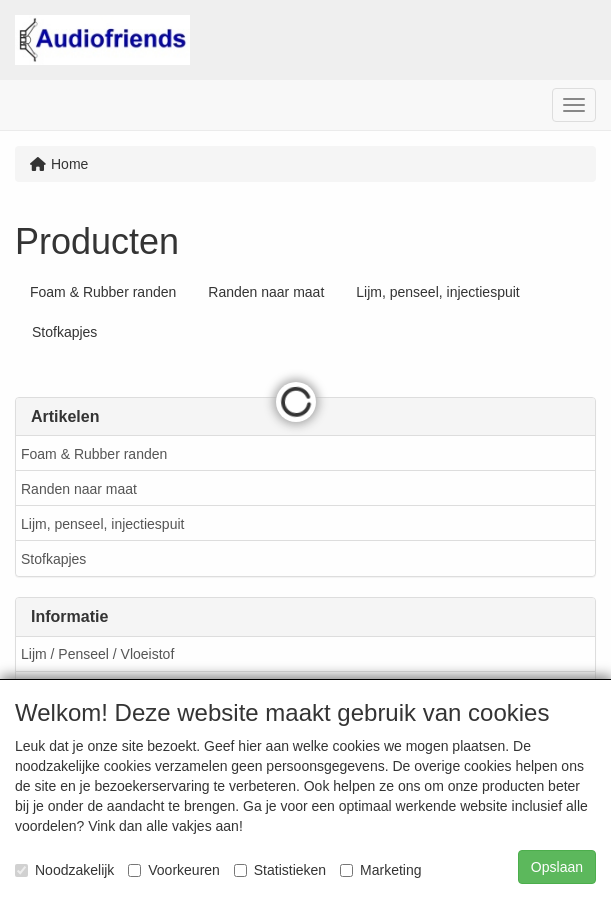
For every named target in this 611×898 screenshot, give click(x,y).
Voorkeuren (174, 870)
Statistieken (280, 870)
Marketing (380, 870)
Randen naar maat (79, 489)
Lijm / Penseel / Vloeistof (97, 654)
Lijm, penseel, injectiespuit (102, 524)
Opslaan (557, 867)
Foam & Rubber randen (94, 454)
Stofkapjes (53, 559)
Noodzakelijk (64, 870)
